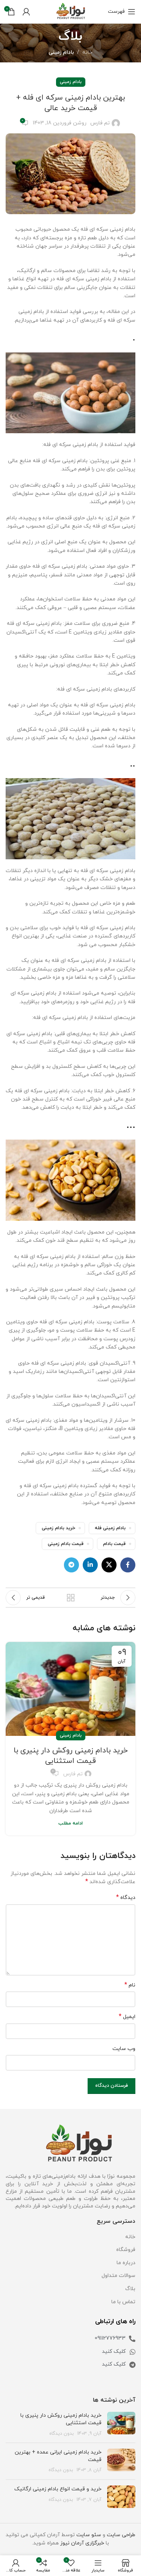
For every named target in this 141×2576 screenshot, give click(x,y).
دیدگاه (125, 1898)
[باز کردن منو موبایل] (121, 11)
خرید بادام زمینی (58, 1528)
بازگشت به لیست (70, 1597)
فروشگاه (125, 2249)
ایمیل (127, 2017)
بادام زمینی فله (110, 1528)
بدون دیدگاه (61, 2433)
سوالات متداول (118, 2275)
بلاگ (130, 2288)
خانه (87, 52)
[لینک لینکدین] (90, 1564)
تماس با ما (123, 2301)
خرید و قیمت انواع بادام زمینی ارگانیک (58, 2489)
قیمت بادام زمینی (65, 1543)
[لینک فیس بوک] (127, 1564)
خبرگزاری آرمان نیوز (82, 2543)
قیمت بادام (114, 1543)
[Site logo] (70, 11)
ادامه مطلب (70, 1823)
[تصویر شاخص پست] (121, 2424)
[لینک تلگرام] (71, 1564)
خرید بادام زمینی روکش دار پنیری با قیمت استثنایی (71, 1755)
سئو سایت (88, 2534)
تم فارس (100, 123)
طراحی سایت (121, 2534)
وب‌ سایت (123, 2048)
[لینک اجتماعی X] (109, 1564)
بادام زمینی (61, 52)
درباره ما (126, 2262)
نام (129, 1985)
